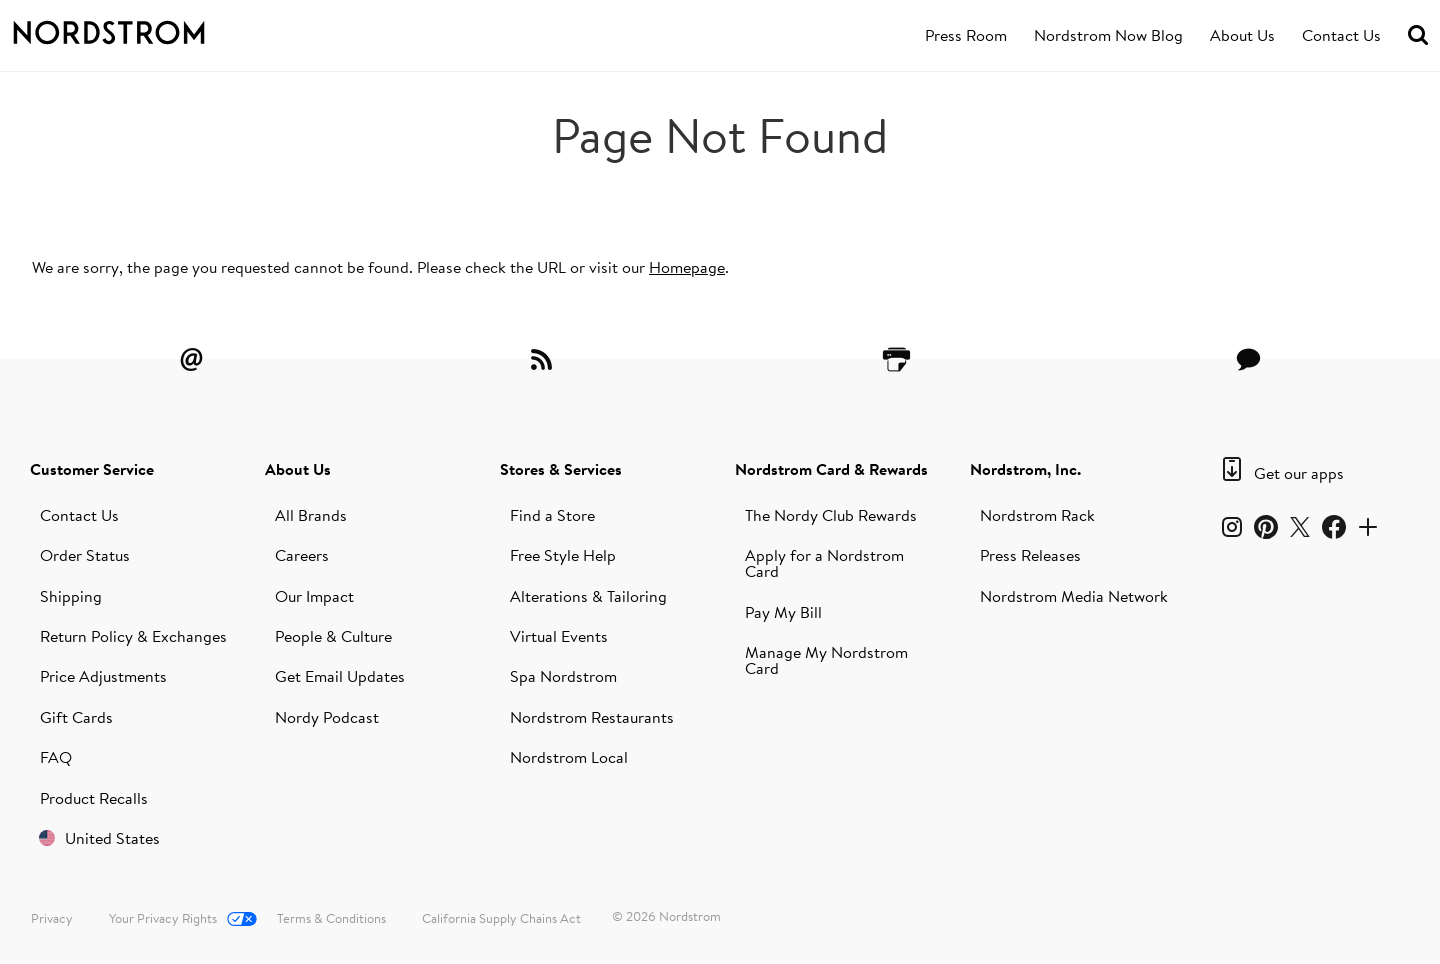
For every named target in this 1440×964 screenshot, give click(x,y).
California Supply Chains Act (501, 918)
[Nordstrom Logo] (144, 29)
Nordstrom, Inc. (1025, 469)
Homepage (687, 267)
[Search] (1418, 35)
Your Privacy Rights (163, 918)
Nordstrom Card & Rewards (831, 469)
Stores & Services (561, 469)
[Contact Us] (1249, 359)
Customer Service (92, 469)
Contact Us (1341, 35)
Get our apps (1299, 473)
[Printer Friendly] (896, 359)
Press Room (966, 35)
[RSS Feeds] (544, 359)
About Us (1242, 35)
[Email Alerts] (191, 359)
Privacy (52, 918)
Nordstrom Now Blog (1108, 35)
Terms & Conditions (331, 918)
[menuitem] (966, 36)
